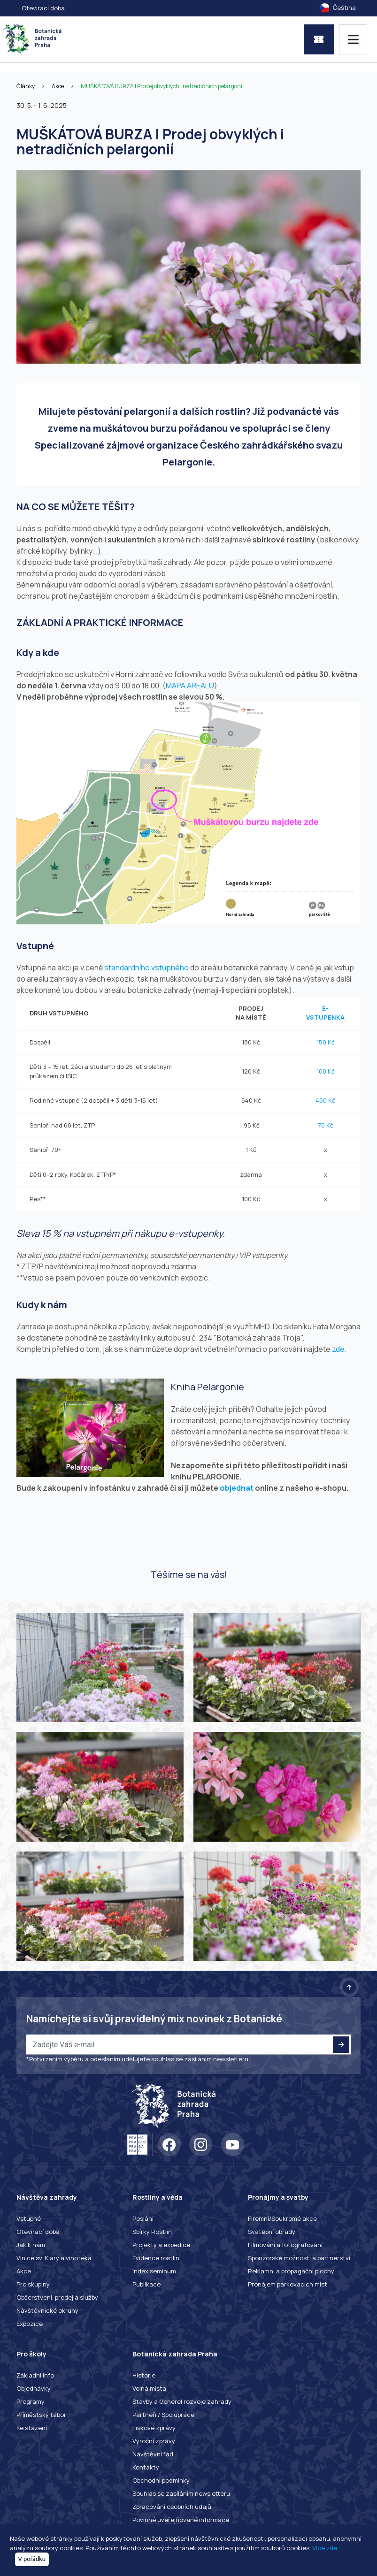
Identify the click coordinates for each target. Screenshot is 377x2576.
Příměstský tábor (41, 2414)
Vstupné (28, 2218)
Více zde (324, 2548)
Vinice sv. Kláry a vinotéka (54, 2258)
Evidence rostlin (155, 2258)
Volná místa (149, 2388)
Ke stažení (31, 2428)
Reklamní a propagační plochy (291, 2271)
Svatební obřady (271, 2231)
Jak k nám (30, 2245)
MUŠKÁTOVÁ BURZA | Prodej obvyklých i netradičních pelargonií (162, 86)
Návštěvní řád (152, 2454)
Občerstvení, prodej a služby (57, 2297)
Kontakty (145, 2467)
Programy (30, 2401)
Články (25, 86)
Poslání (143, 2218)
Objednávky (33, 2388)
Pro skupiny (33, 2284)
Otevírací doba (43, 8)
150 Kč (325, 1042)
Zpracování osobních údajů (171, 2506)
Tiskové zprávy (154, 2428)
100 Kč (325, 1071)
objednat (237, 1488)
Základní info (35, 2375)
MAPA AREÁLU (190, 685)
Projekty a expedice (161, 2245)
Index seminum (154, 2271)
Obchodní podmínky (161, 2480)
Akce (58, 86)
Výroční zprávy (153, 2441)
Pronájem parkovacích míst (287, 2284)
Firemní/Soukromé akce (282, 2218)
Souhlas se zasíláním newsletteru (181, 2493)
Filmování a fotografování (285, 2245)
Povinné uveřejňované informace (180, 2519)
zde (338, 1349)
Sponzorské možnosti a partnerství (299, 2258)
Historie (143, 2375)
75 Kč (325, 1125)
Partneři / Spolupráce (163, 2414)
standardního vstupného (146, 967)
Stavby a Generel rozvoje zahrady (181, 2401)
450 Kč (325, 1100)
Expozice (29, 2323)
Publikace (146, 2284)
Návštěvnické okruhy (47, 2310)
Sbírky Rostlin (152, 2231)
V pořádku (32, 2558)
